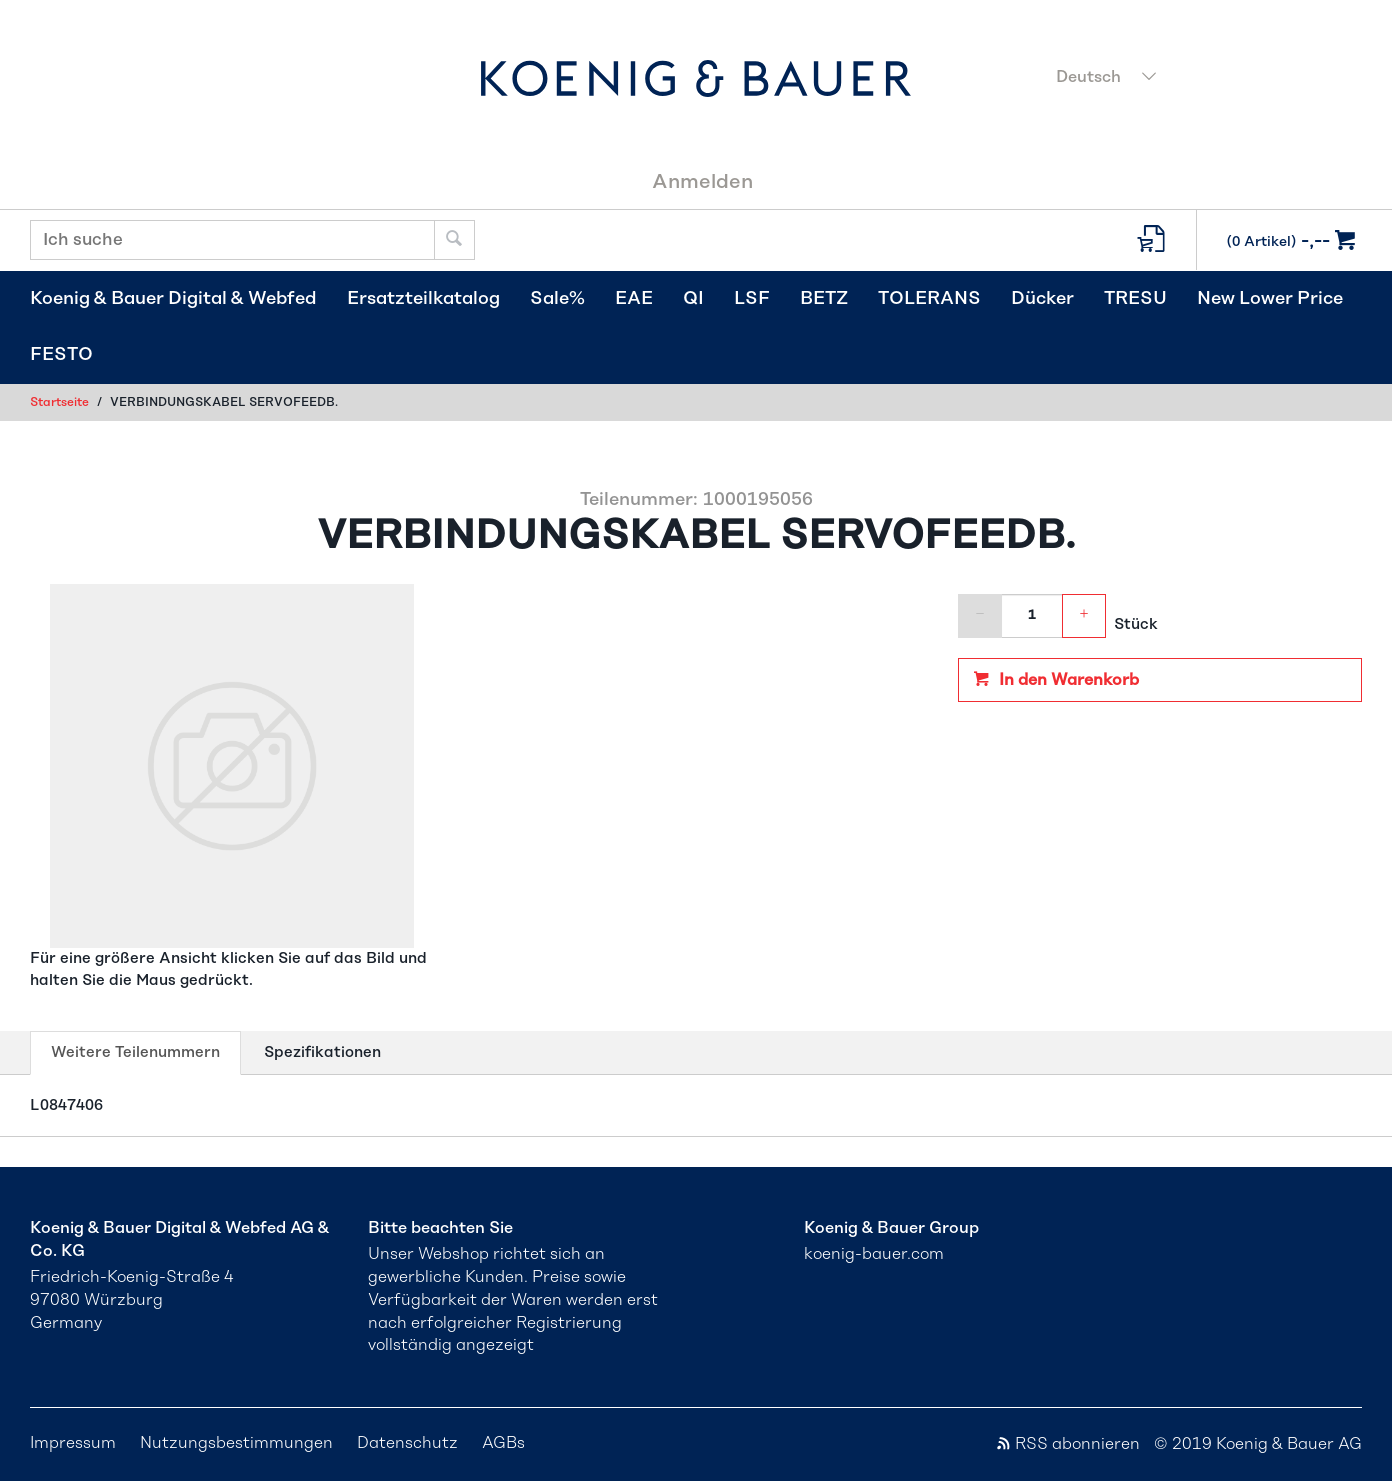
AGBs (503, 1443)
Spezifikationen (322, 1052)
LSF (752, 299)
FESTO (61, 355)
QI (693, 299)
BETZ (824, 299)
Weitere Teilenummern (135, 1057)
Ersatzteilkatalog (423, 299)
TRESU (1135, 299)
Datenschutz (407, 1443)
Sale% (557, 299)
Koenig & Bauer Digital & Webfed (173, 299)
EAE (634, 299)
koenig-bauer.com (874, 1254)
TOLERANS (929, 299)
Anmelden (702, 182)
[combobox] (1203, 79)
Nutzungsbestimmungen (236, 1443)
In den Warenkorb (1067, 680)
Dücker (1042, 299)
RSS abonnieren (1067, 1444)
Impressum (73, 1443)
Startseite (59, 402)
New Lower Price (1270, 299)
